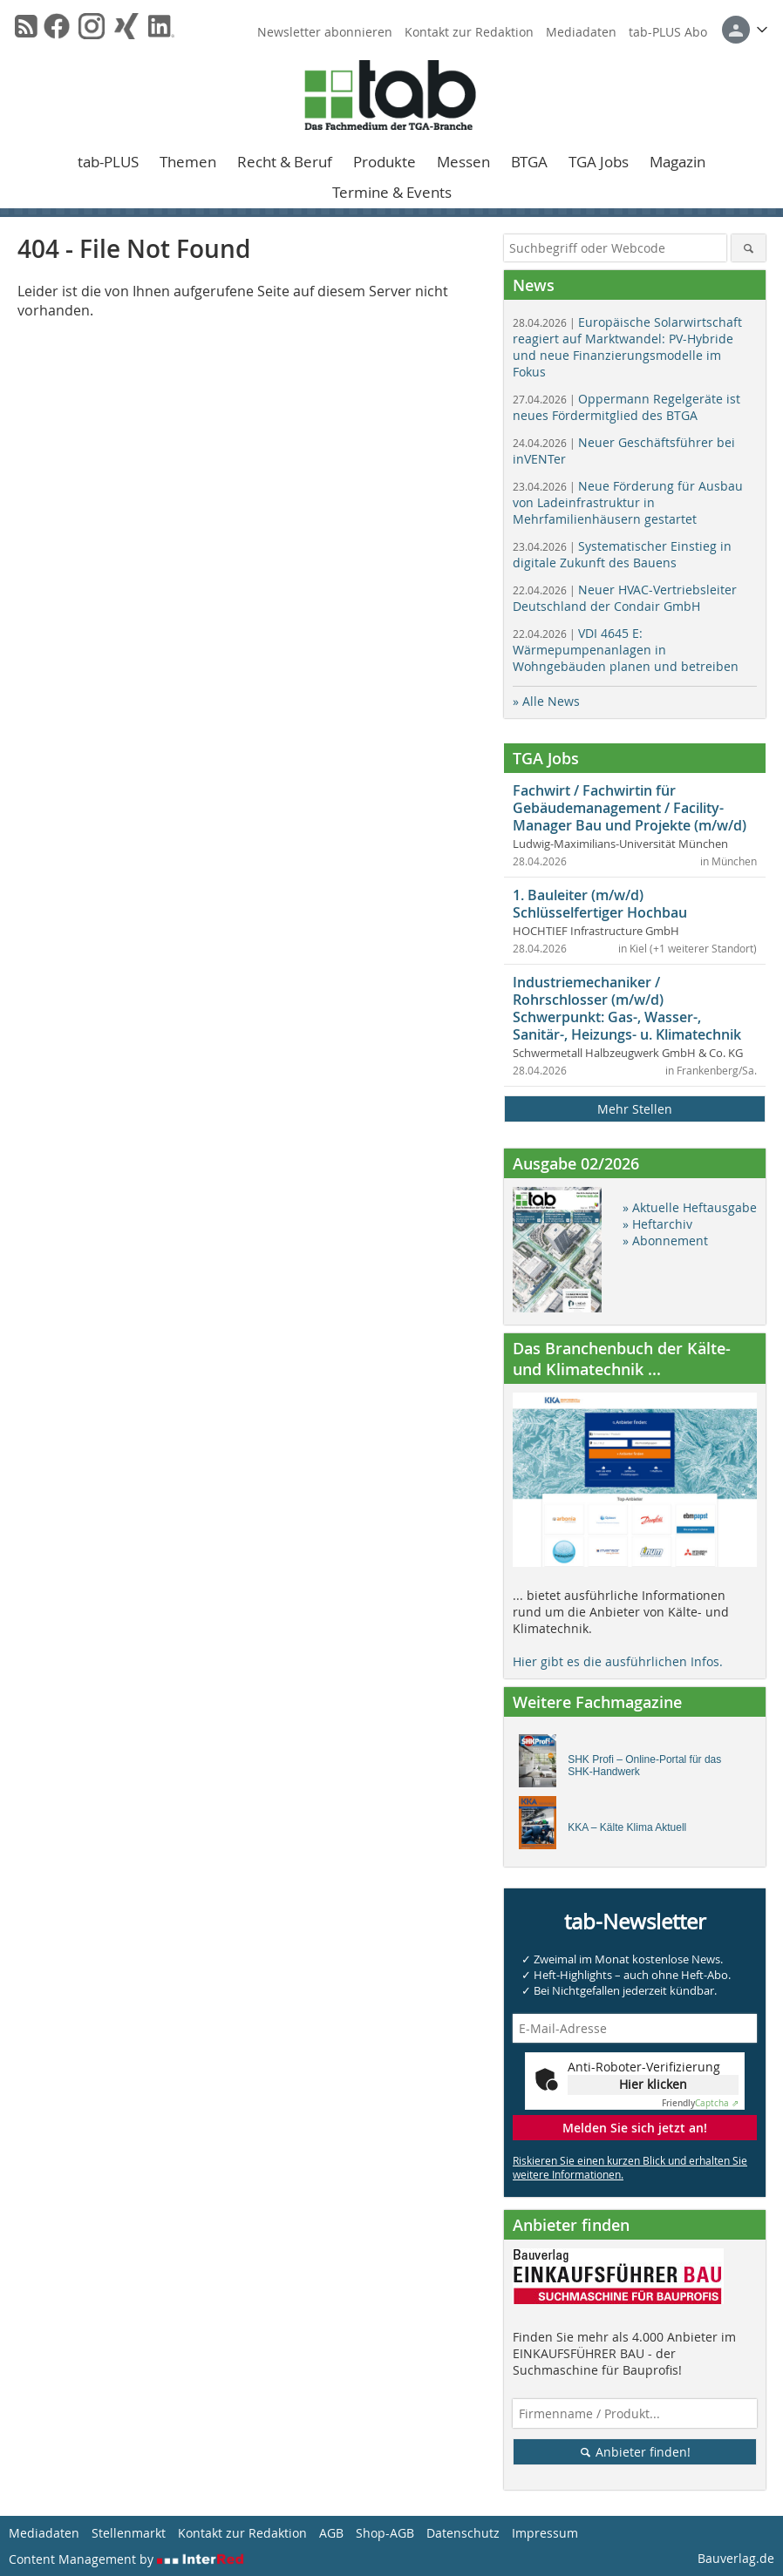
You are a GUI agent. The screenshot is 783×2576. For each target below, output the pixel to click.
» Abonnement (665, 1240)
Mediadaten (581, 32)
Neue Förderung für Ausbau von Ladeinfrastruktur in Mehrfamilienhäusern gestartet (628, 502)
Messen (463, 162)
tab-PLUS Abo (668, 32)
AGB (331, 2533)
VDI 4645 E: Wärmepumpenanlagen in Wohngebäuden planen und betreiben (626, 650)
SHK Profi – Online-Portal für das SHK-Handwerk (644, 1765)
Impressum (545, 2533)
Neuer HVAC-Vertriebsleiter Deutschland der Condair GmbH (625, 597)
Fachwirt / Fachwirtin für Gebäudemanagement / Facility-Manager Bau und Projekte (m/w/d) (629, 808)
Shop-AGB (385, 2533)
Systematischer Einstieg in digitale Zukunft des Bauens (622, 554)
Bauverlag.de (736, 2558)
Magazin (677, 162)
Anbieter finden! (635, 2452)
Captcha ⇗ (700, 2103)
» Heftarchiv (657, 1224)
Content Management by (126, 2559)
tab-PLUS (108, 162)
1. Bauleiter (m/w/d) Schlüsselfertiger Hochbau (600, 903)
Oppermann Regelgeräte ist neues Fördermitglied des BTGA (626, 407)
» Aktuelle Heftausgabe (690, 1207)
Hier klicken (653, 2084)
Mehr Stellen (634, 1109)
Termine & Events (392, 192)
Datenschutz (463, 2533)
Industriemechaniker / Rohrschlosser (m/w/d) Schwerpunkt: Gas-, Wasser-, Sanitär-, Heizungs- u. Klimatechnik (627, 1008)
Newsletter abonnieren (324, 32)
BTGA (529, 162)
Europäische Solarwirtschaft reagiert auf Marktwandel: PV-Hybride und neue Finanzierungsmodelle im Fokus (627, 347)
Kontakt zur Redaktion (469, 32)
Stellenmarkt (129, 2533)
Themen (188, 162)
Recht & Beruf (284, 162)
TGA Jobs (599, 162)
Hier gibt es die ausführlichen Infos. (618, 1661)
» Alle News (546, 701)
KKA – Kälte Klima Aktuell (627, 1827)
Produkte (384, 162)
